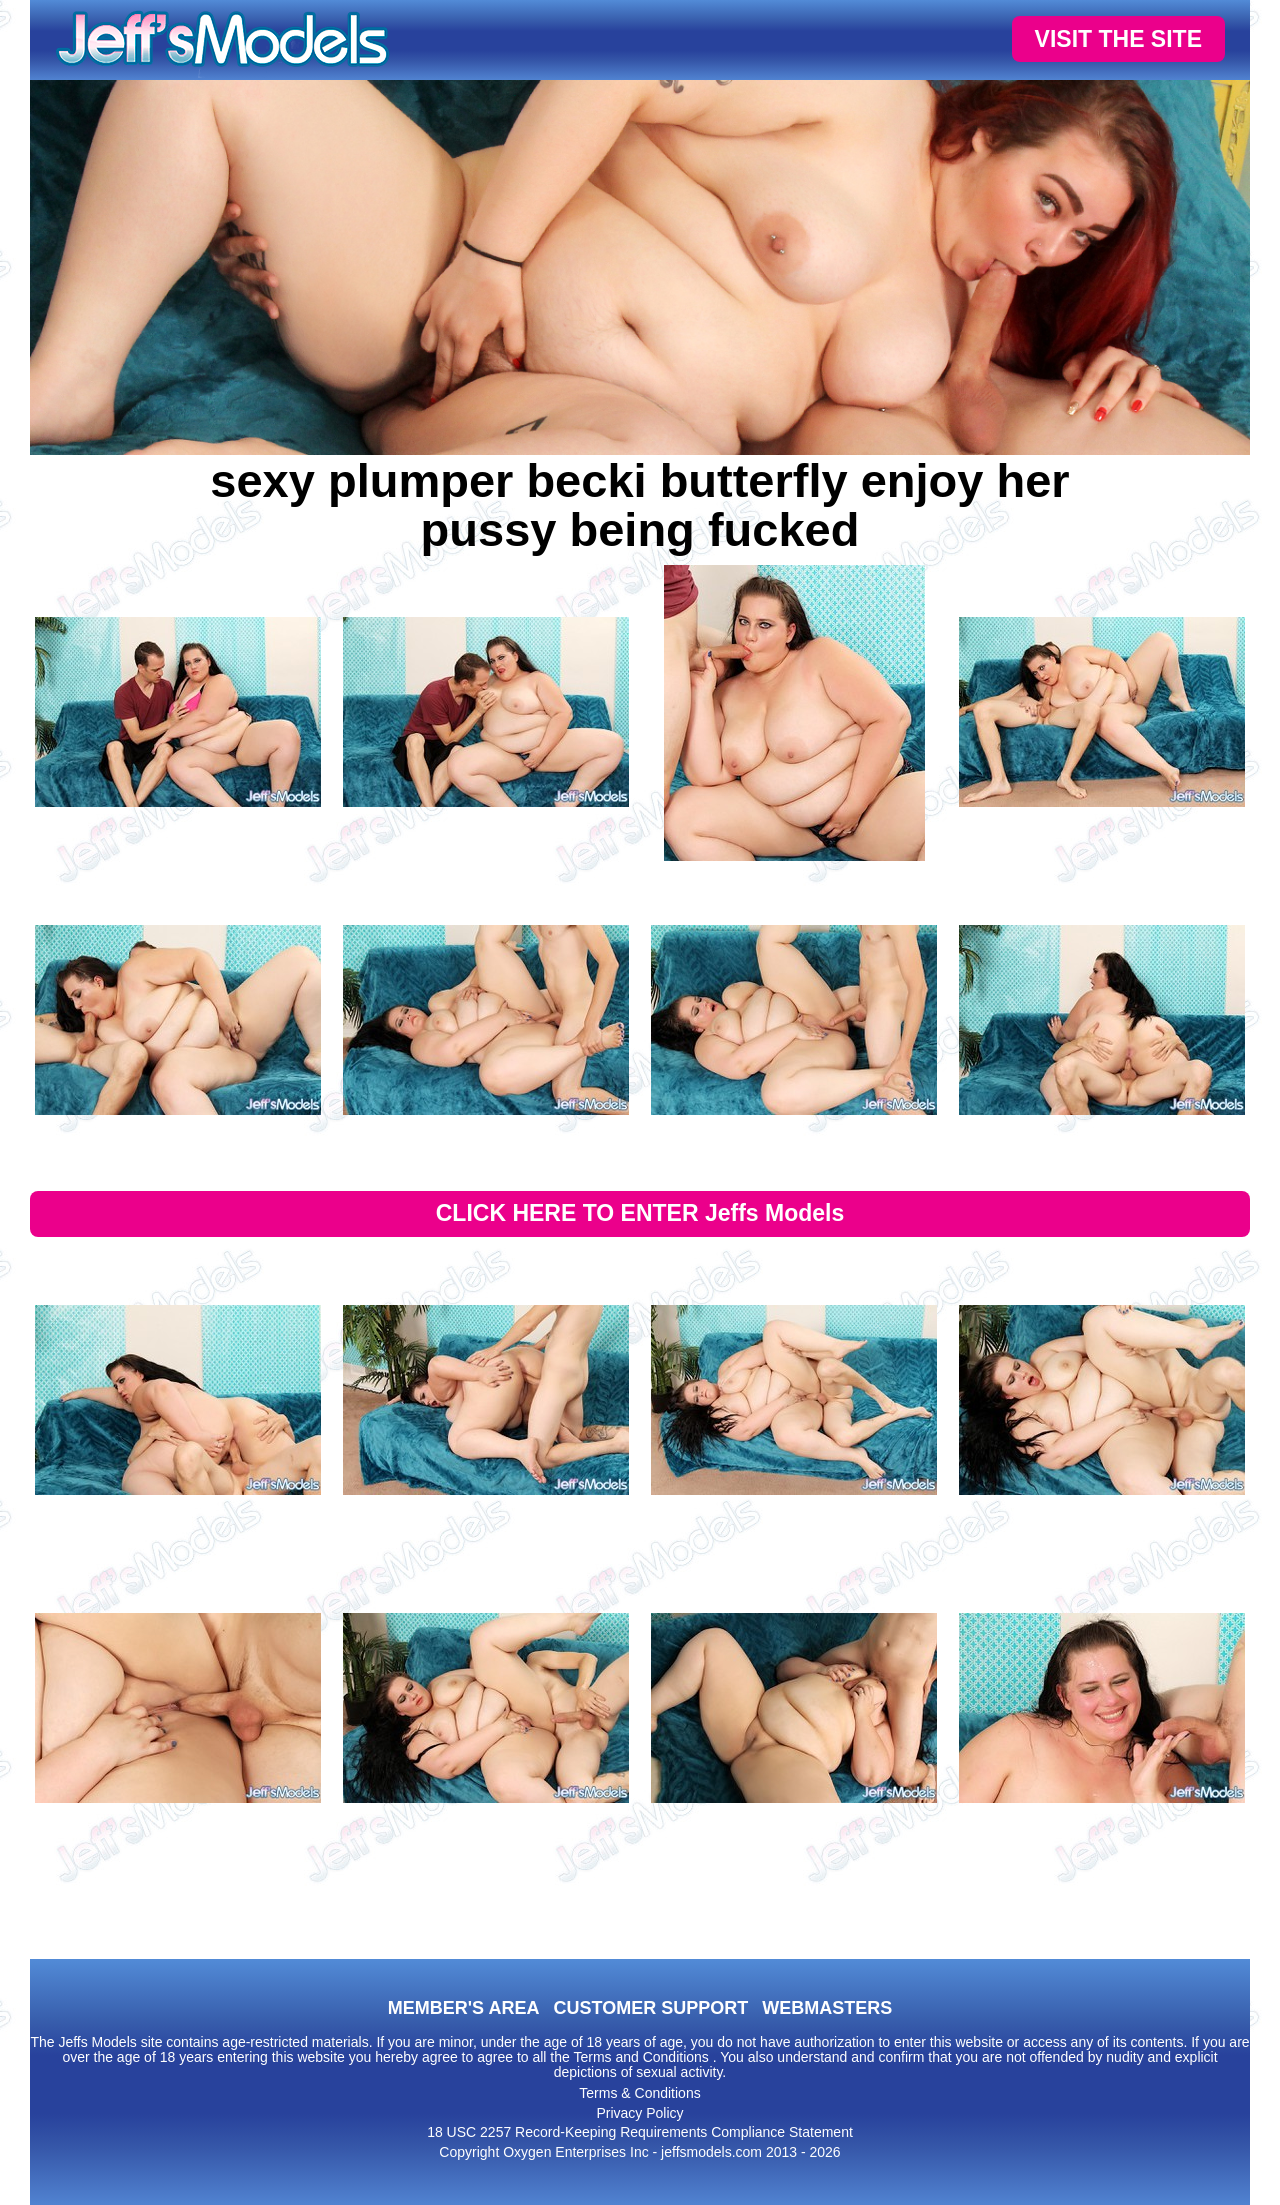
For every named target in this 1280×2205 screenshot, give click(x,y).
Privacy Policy (639, 2113)
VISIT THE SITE (1118, 39)
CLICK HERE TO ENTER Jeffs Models (640, 1213)
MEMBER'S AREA (464, 2008)
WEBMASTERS (827, 2008)
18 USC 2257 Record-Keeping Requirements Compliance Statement (640, 2132)
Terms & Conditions (639, 2093)
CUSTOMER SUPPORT (650, 2008)
